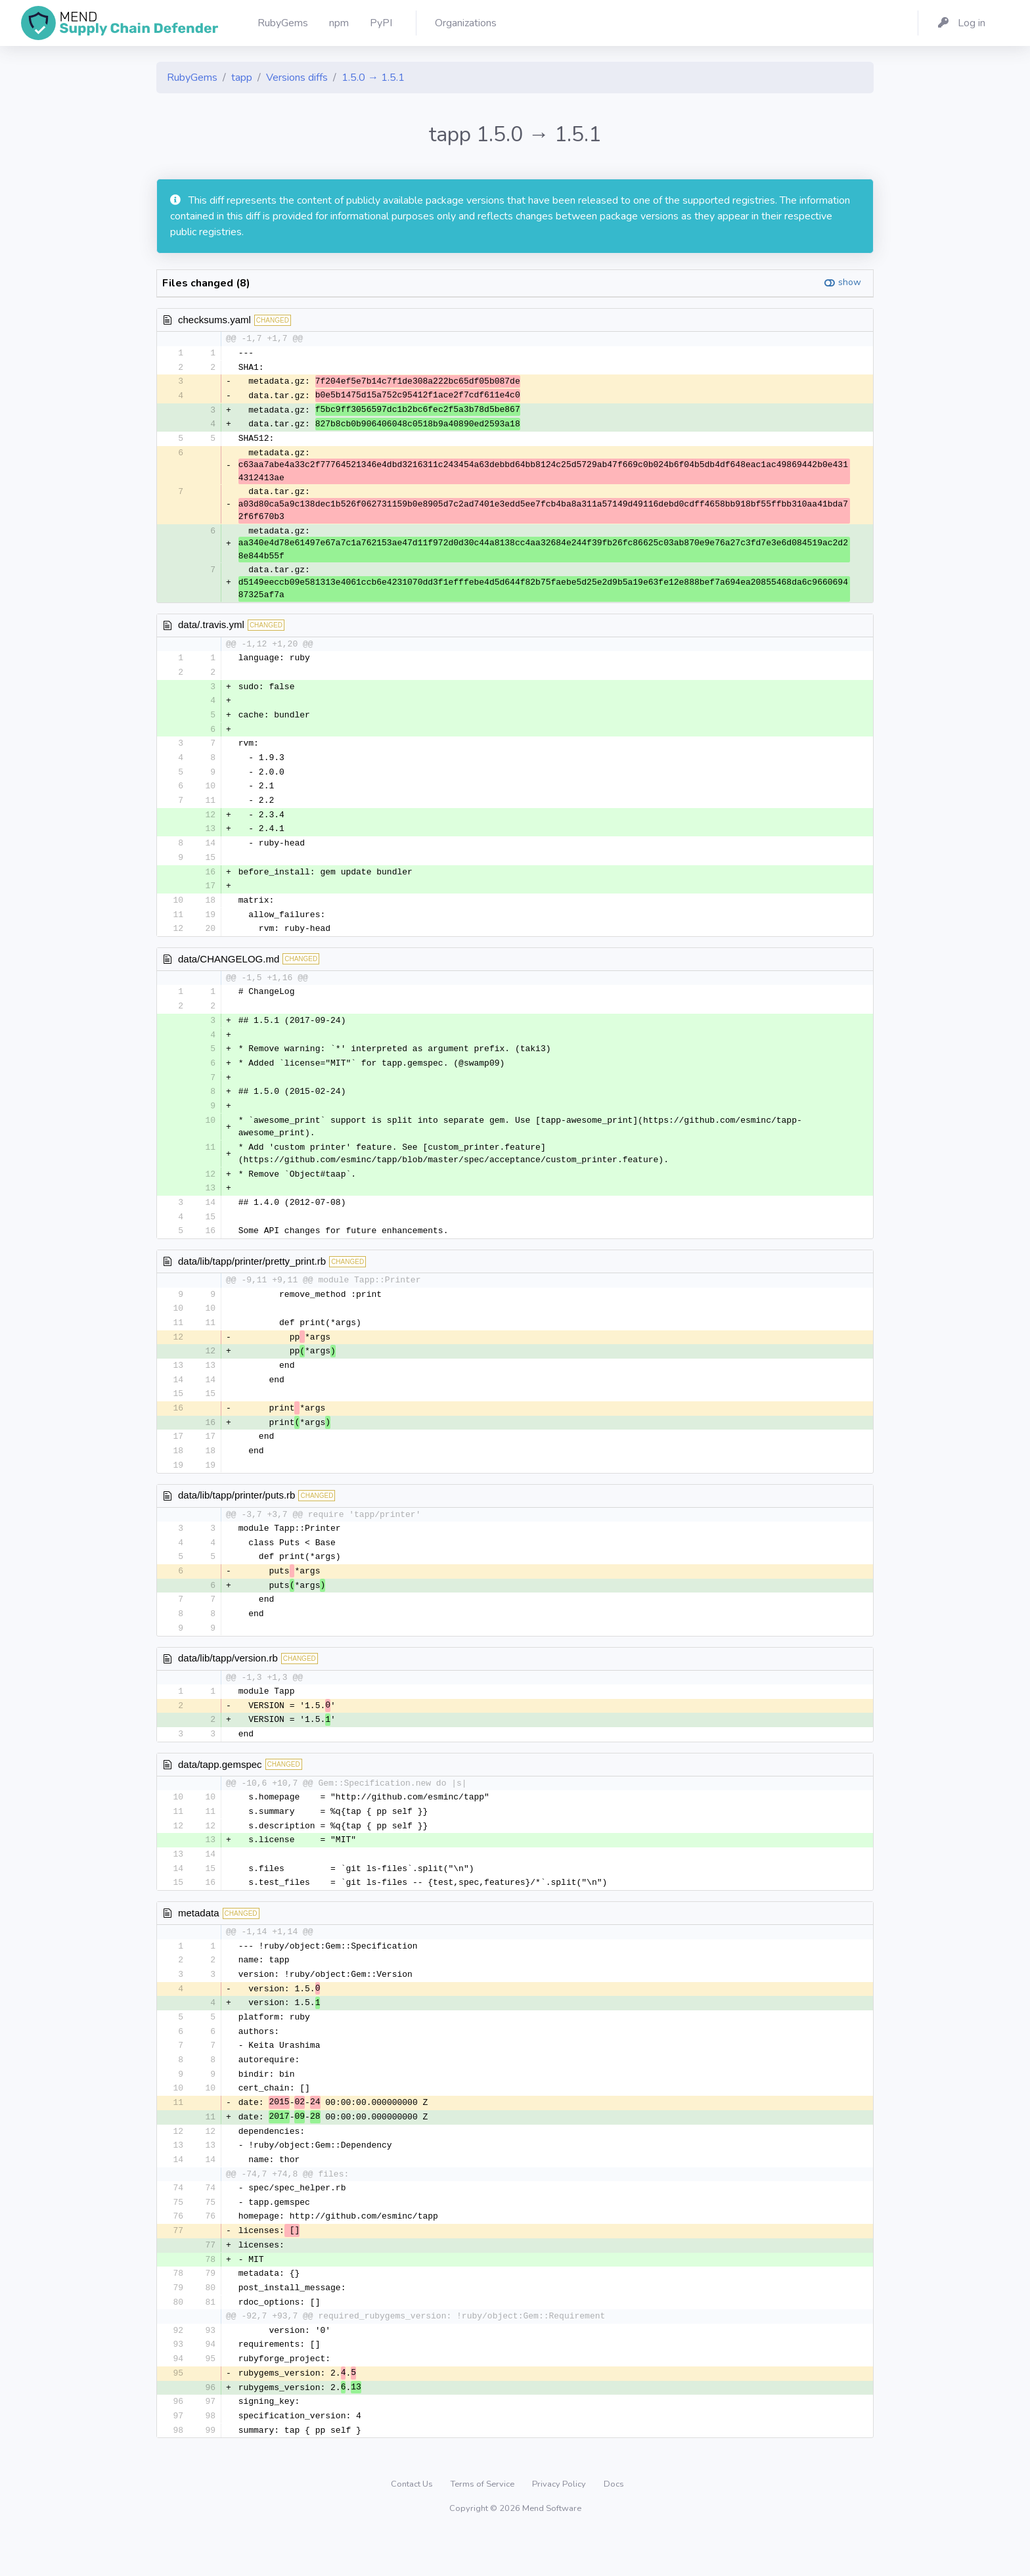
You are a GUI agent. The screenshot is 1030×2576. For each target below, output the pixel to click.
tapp (241, 77)
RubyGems (192, 77)
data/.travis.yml (211, 627)
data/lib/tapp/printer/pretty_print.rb (252, 1276)
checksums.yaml (214, 319)
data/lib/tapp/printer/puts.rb (236, 1516)
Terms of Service (483, 2526)
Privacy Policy (560, 2526)
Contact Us (413, 2526)
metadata (198, 1941)
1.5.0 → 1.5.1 (373, 77)
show (849, 282)
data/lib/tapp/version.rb (228, 1682)
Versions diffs (297, 77)
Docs (614, 2526)
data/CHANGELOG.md (228, 969)
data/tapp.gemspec (220, 1790)
